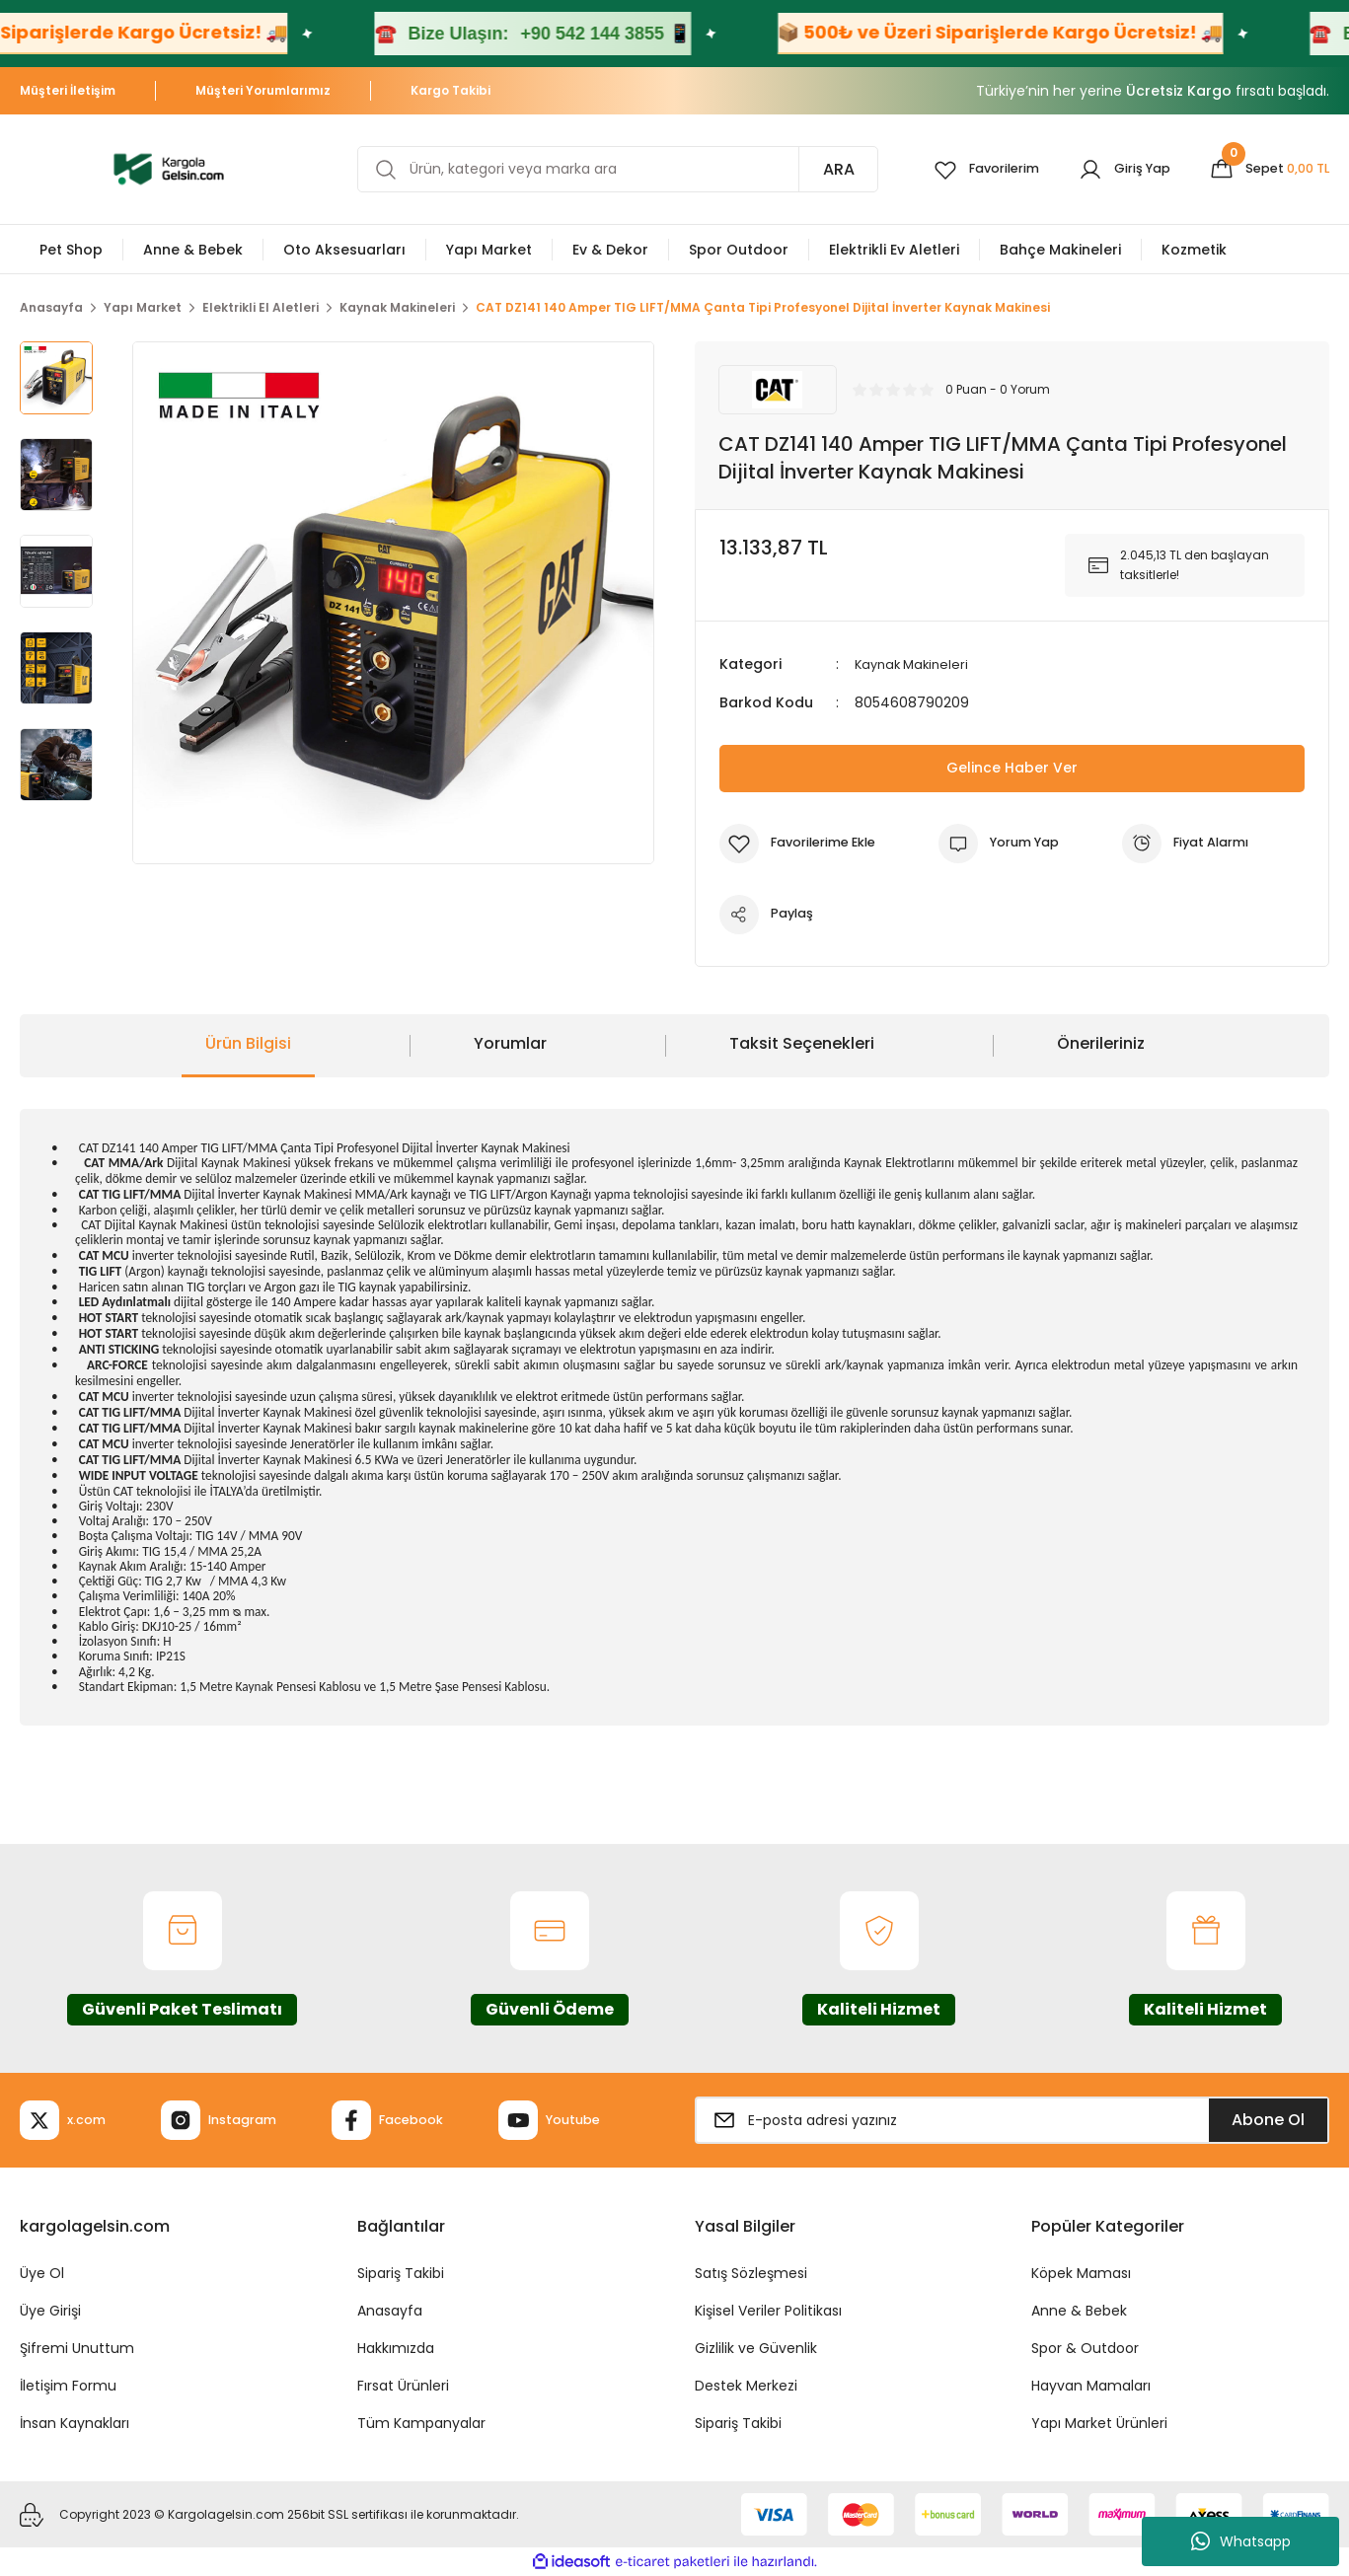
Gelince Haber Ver (1012, 767)
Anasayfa (389, 2310)
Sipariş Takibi (400, 2273)
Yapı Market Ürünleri (1099, 2423)
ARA (814, 169)
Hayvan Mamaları (1091, 2385)
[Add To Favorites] (804, 842)
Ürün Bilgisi (248, 1043)
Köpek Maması (1081, 2273)
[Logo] (169, 168)
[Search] (605, 169)
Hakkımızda (395, 2348)
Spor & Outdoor (1085, 2348)
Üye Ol (42, 2273)
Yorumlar (510, 1043)
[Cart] (1264, 170)
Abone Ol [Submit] (1268, 2119)
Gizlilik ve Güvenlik (756, 2348)
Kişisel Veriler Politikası (768, 2310)
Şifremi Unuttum (77, 2348)
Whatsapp (1241, 2541)
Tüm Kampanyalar (421, 2423)
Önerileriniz (1101, 1043)
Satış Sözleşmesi (751, 2273)
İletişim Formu (68, 2385)
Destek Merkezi (746, 2385)
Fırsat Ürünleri (403, 2385)
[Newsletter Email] (1012, 2120)
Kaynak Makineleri (915, 664)
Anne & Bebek (1079, 2310)
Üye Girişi (50, 2310)
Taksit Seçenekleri (801, 1043)
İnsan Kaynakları (74, 2423)
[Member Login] (1112, 170)
